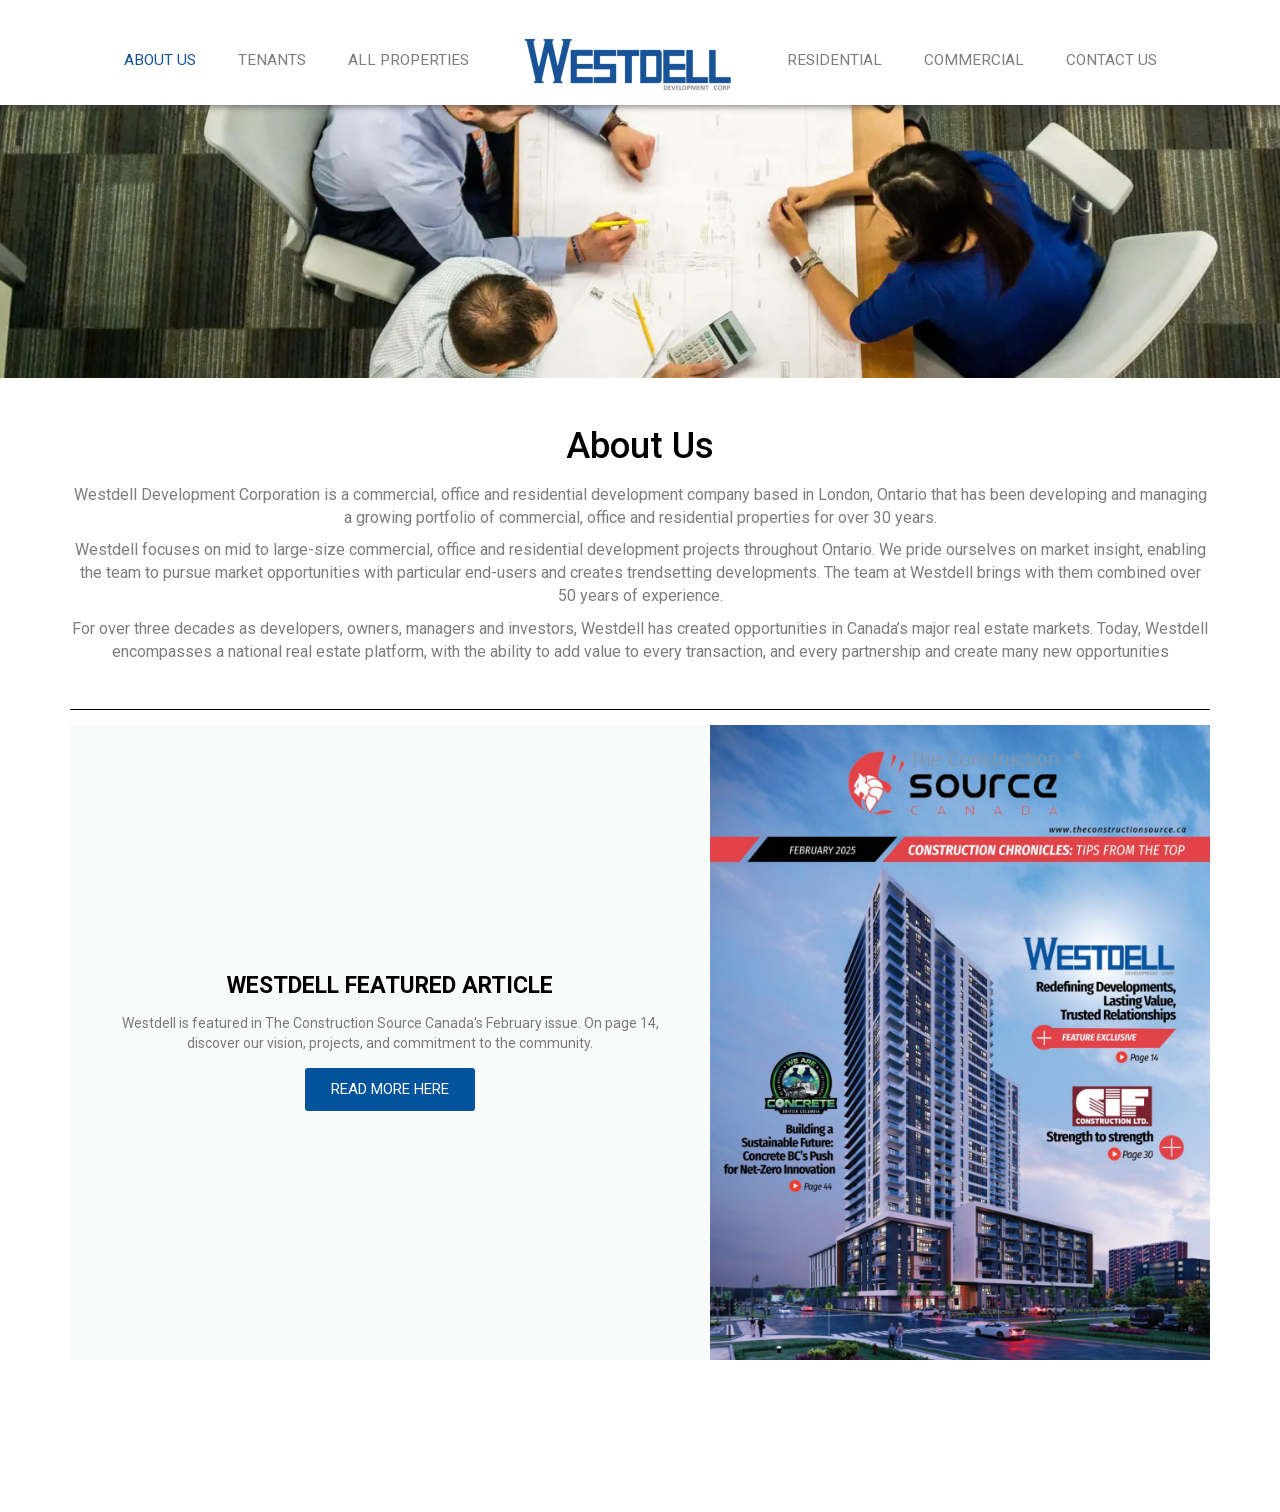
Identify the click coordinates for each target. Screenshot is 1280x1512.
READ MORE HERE (390, 1089)
